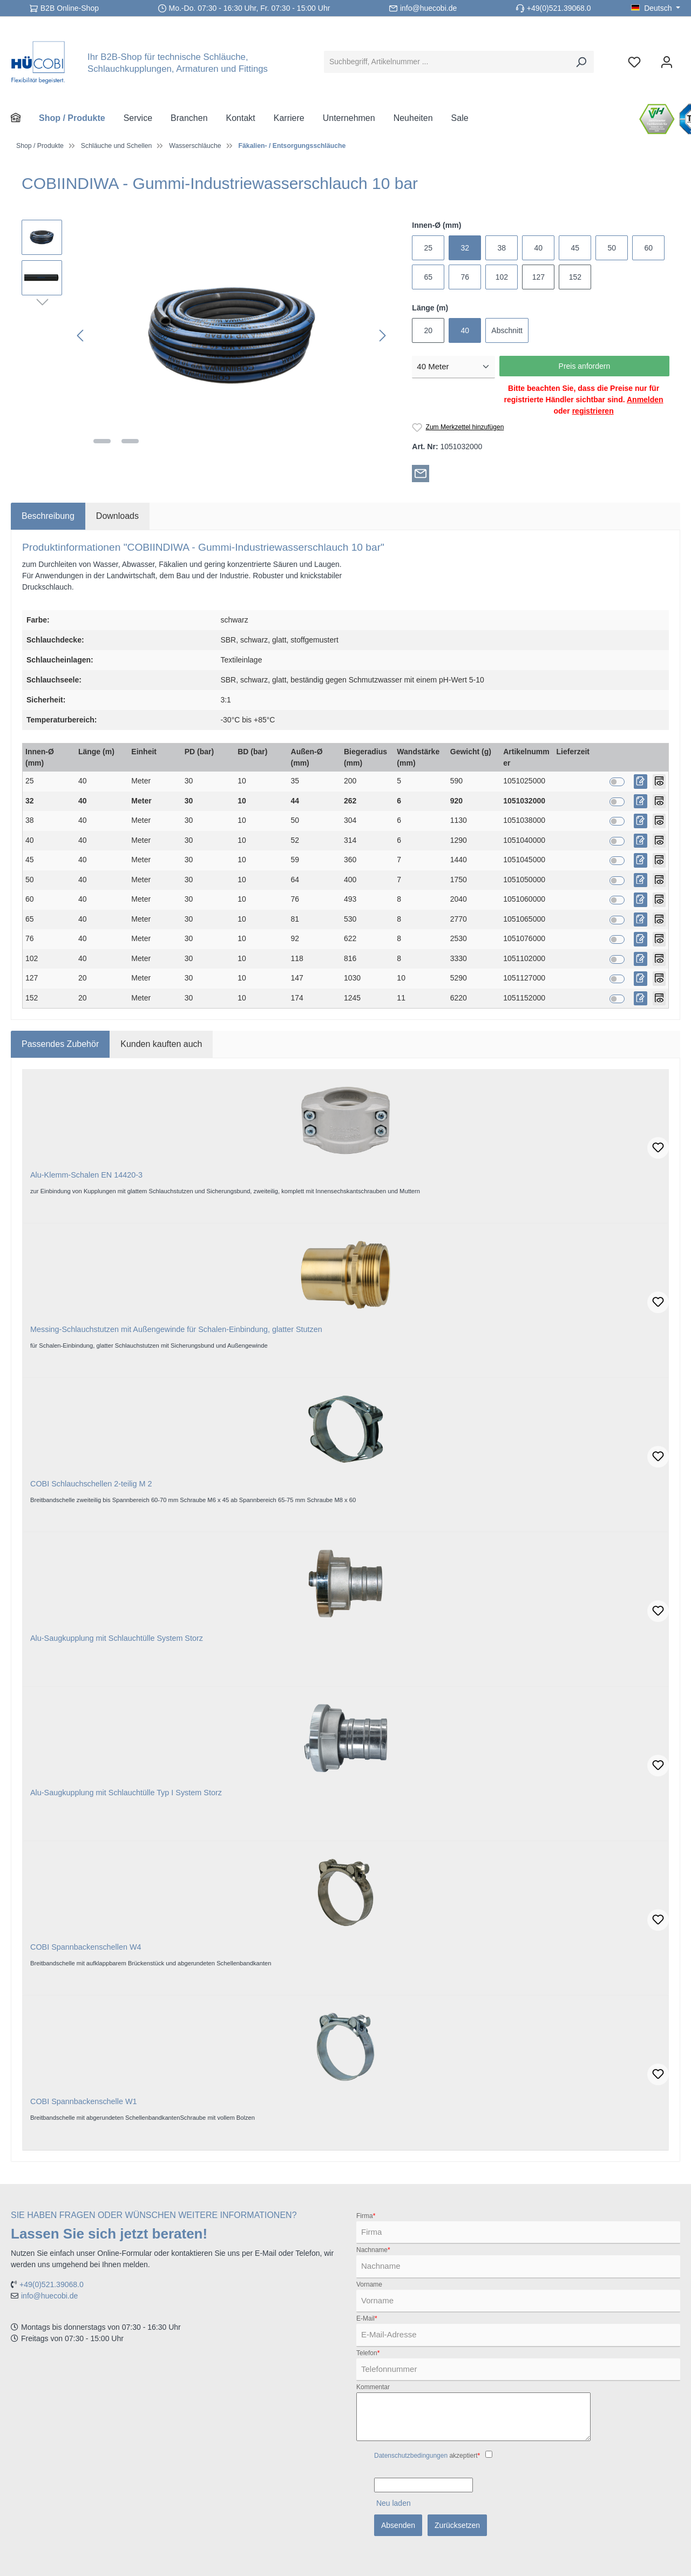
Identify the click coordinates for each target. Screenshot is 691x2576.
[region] (206, 336)
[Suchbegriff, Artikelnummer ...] (446, 62)
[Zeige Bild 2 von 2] (130, 441)
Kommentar (373, 2387)
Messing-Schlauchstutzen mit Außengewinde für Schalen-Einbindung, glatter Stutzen (176, 1329)
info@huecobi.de (428, 8)
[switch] (617, 781)
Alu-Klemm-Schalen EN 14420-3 (86, 1175)
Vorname (369, 2284)
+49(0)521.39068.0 (559, 8)
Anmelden (645, 399)
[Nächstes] (382, 335)
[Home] (25, 118)
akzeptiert (427, 2455)
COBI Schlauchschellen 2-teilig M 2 (91, 1483)
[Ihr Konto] (666, 62)
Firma (365, 2216)
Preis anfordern (585, 366)
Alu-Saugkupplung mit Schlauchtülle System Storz (116, 1638)
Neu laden (393, 2503)
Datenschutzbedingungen (411, 2455)
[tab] (48, 516)
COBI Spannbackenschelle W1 (83, 2101)
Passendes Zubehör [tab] (60, 1044)
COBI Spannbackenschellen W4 (85, 1947)
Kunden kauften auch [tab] (161, 1044)
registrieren (593, 411)
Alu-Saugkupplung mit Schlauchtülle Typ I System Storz (126, 1792)
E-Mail (366, 2318)
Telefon (368, 2353)
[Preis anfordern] (640, 781)
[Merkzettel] (634, 62)
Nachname (373, 2250)
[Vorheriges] (81, 335)
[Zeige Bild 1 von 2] (102, 441)
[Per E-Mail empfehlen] (420, 473)
